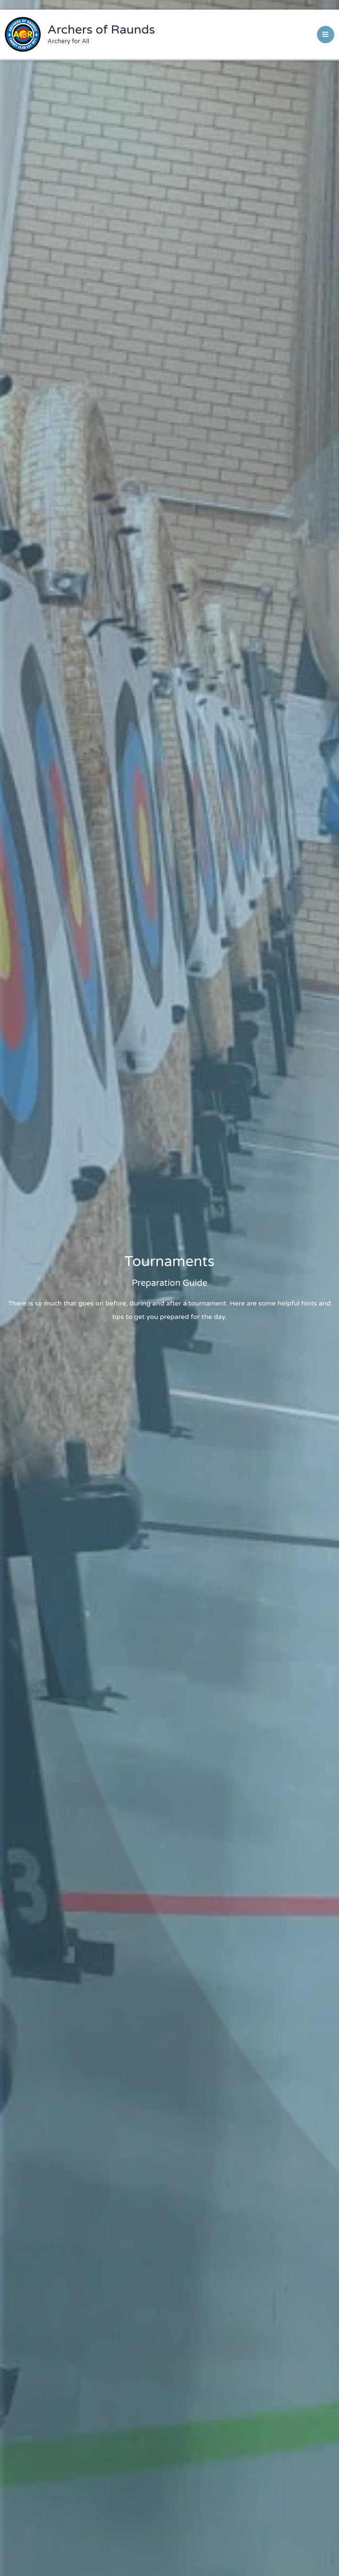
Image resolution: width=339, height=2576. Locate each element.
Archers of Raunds (101, 30)
